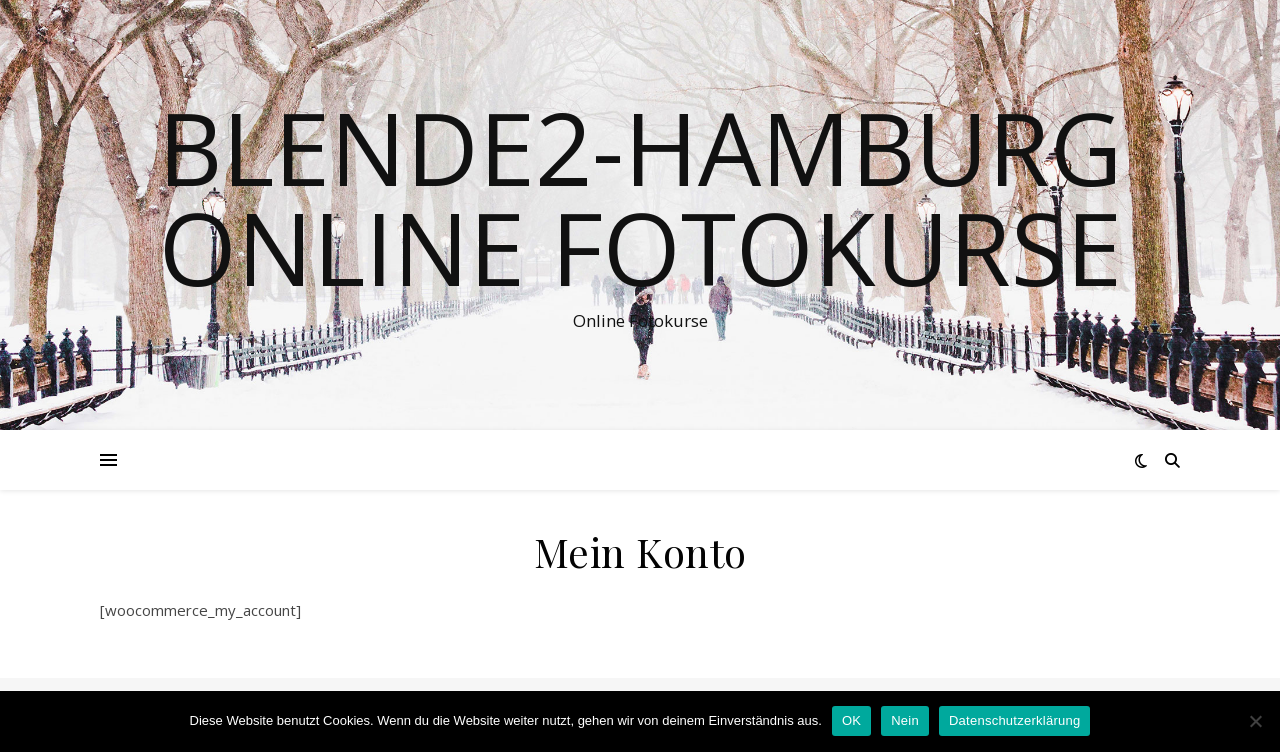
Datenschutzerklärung (1014, 720)
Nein (905, 720)
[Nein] (1255, 721)
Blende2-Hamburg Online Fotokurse (640, 197)
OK (851, 720)
